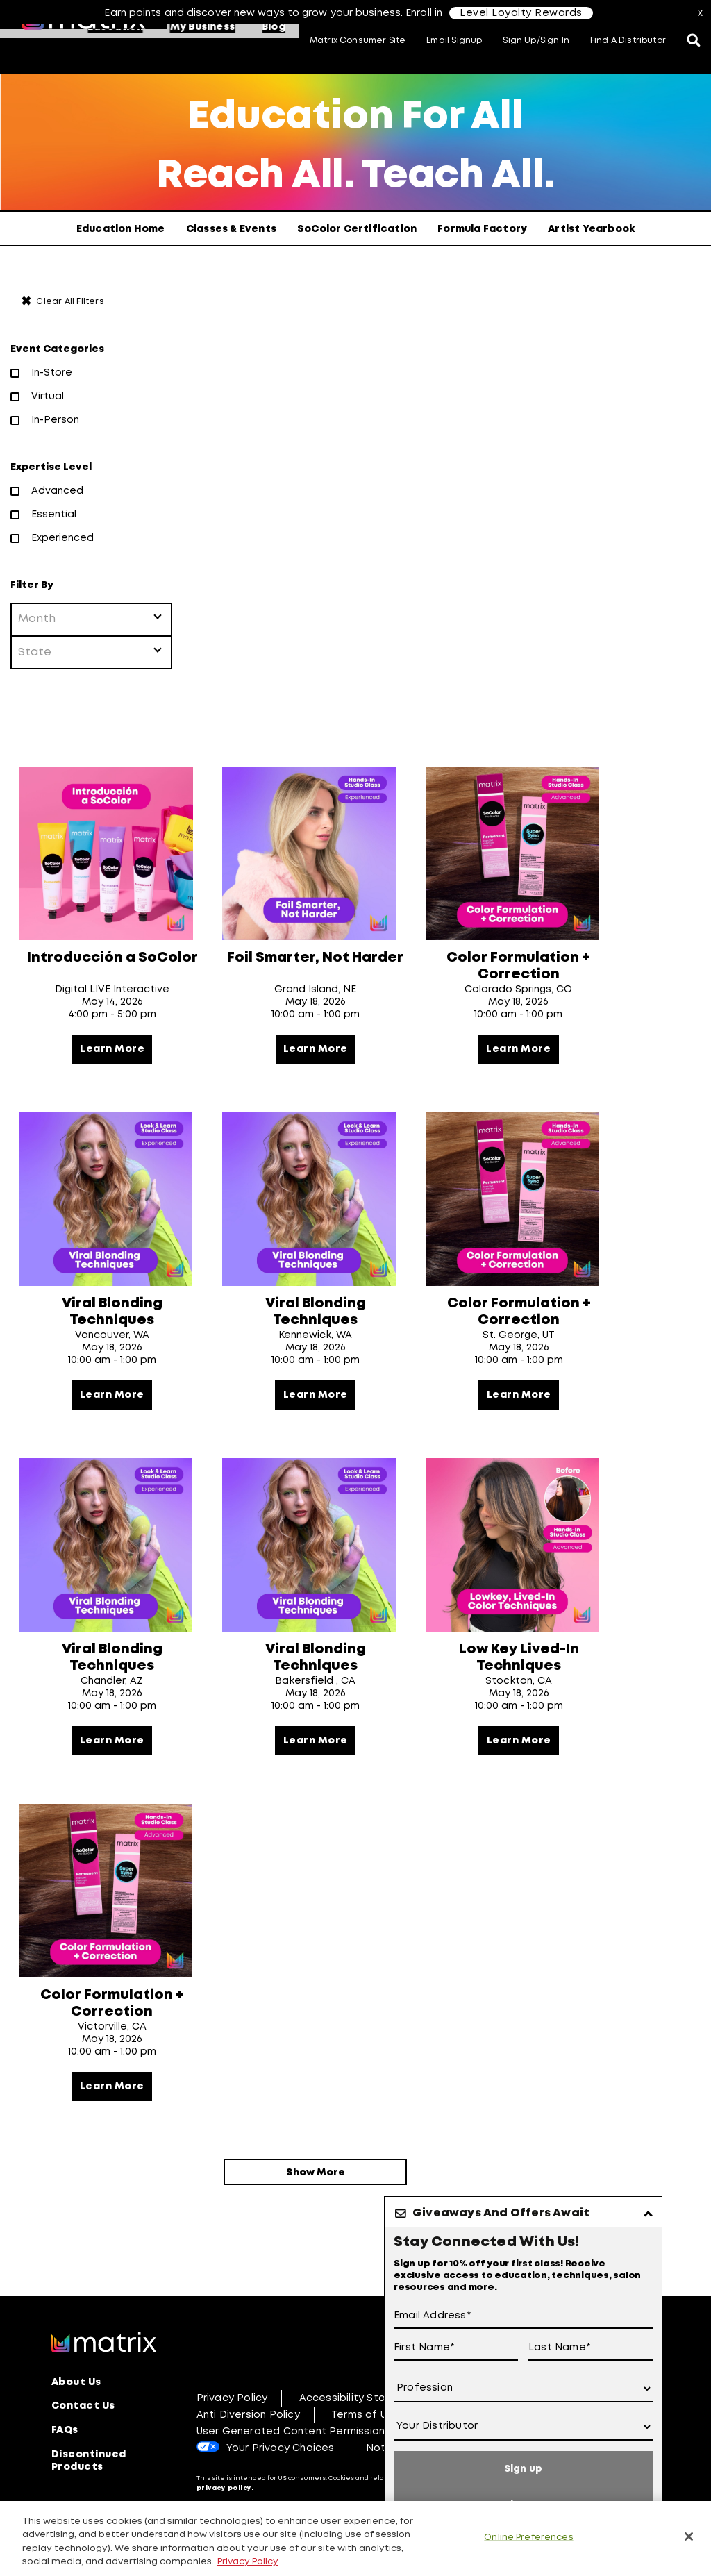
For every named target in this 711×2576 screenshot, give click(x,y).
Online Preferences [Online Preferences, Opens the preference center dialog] (528, 2537)
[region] (355, 2538)
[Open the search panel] (694, 42)
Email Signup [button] (454, 40)
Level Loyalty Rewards (521, 13)
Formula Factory (482, 229)
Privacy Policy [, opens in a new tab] (247, 2562)
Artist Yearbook (591, 229)
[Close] (689, 2536)
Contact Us (83, 2452)
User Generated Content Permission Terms (307, 2477)
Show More (315, 2213)
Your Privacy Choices (280, 2494)
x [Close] (701, 13)
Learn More (112, 1055)
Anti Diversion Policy (248, 2461)
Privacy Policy (232, 2444)
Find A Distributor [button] (628, 40)
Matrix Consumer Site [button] (357, 40)
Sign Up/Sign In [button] (536, 40)
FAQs (64, 2474)
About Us (76, 2429)
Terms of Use (365, 2461)
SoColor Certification (357, 229)
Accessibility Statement (362, 2444)
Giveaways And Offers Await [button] (500, 2213)
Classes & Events (231, 229)
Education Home (120, 229)
